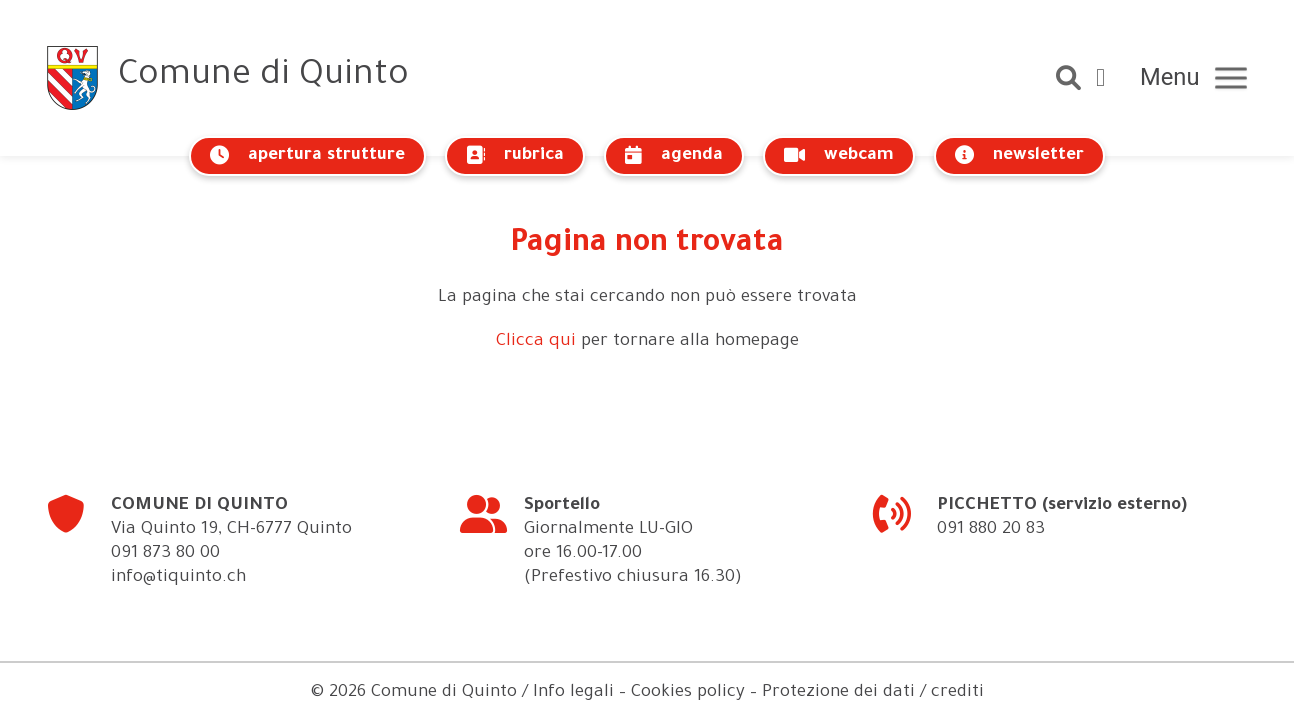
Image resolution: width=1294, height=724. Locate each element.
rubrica (515, 155)
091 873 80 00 (165, 554)
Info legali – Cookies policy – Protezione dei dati (724, 693)
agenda (674, 155)
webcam (839, 155)
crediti (957, 693)
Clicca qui (536, 342)
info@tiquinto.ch (178, 578)
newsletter (1019, 155)
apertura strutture (307, 155)
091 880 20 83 (991, 530)
